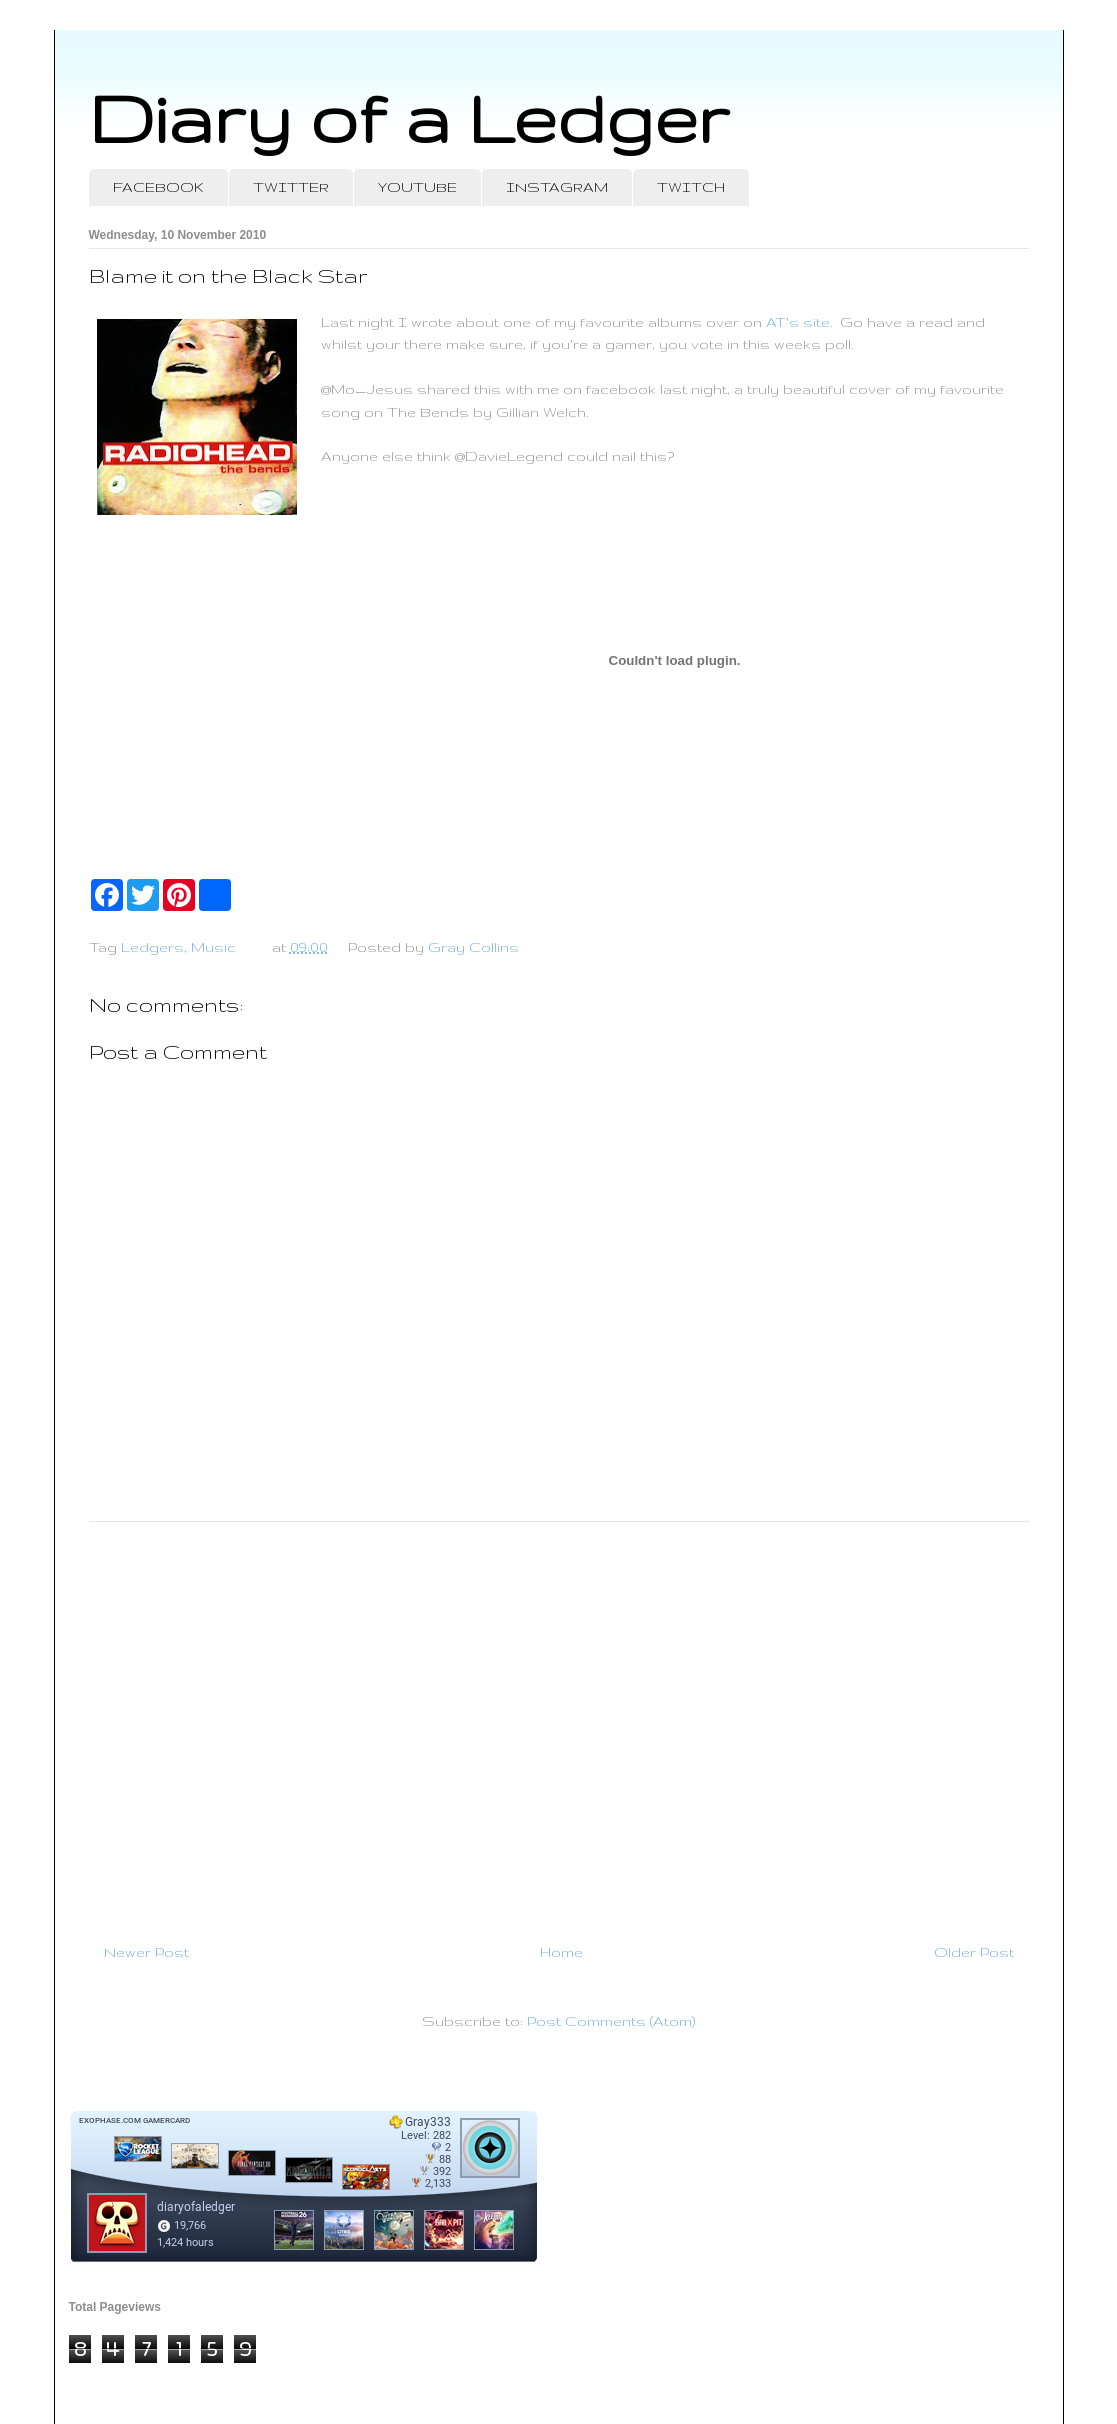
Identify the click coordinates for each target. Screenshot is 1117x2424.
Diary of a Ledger (409, 117)
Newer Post (146, 1952)
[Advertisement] (559, 1724)
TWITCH (691, 187)
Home (561, 1952)
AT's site (798, 322)
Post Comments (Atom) (611, 2021)
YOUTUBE (417, 187)
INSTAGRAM (557, 187)
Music (213, 947)
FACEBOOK (158, 187)
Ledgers (152, 947)
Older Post (974, 1952)
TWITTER (291, 187)
